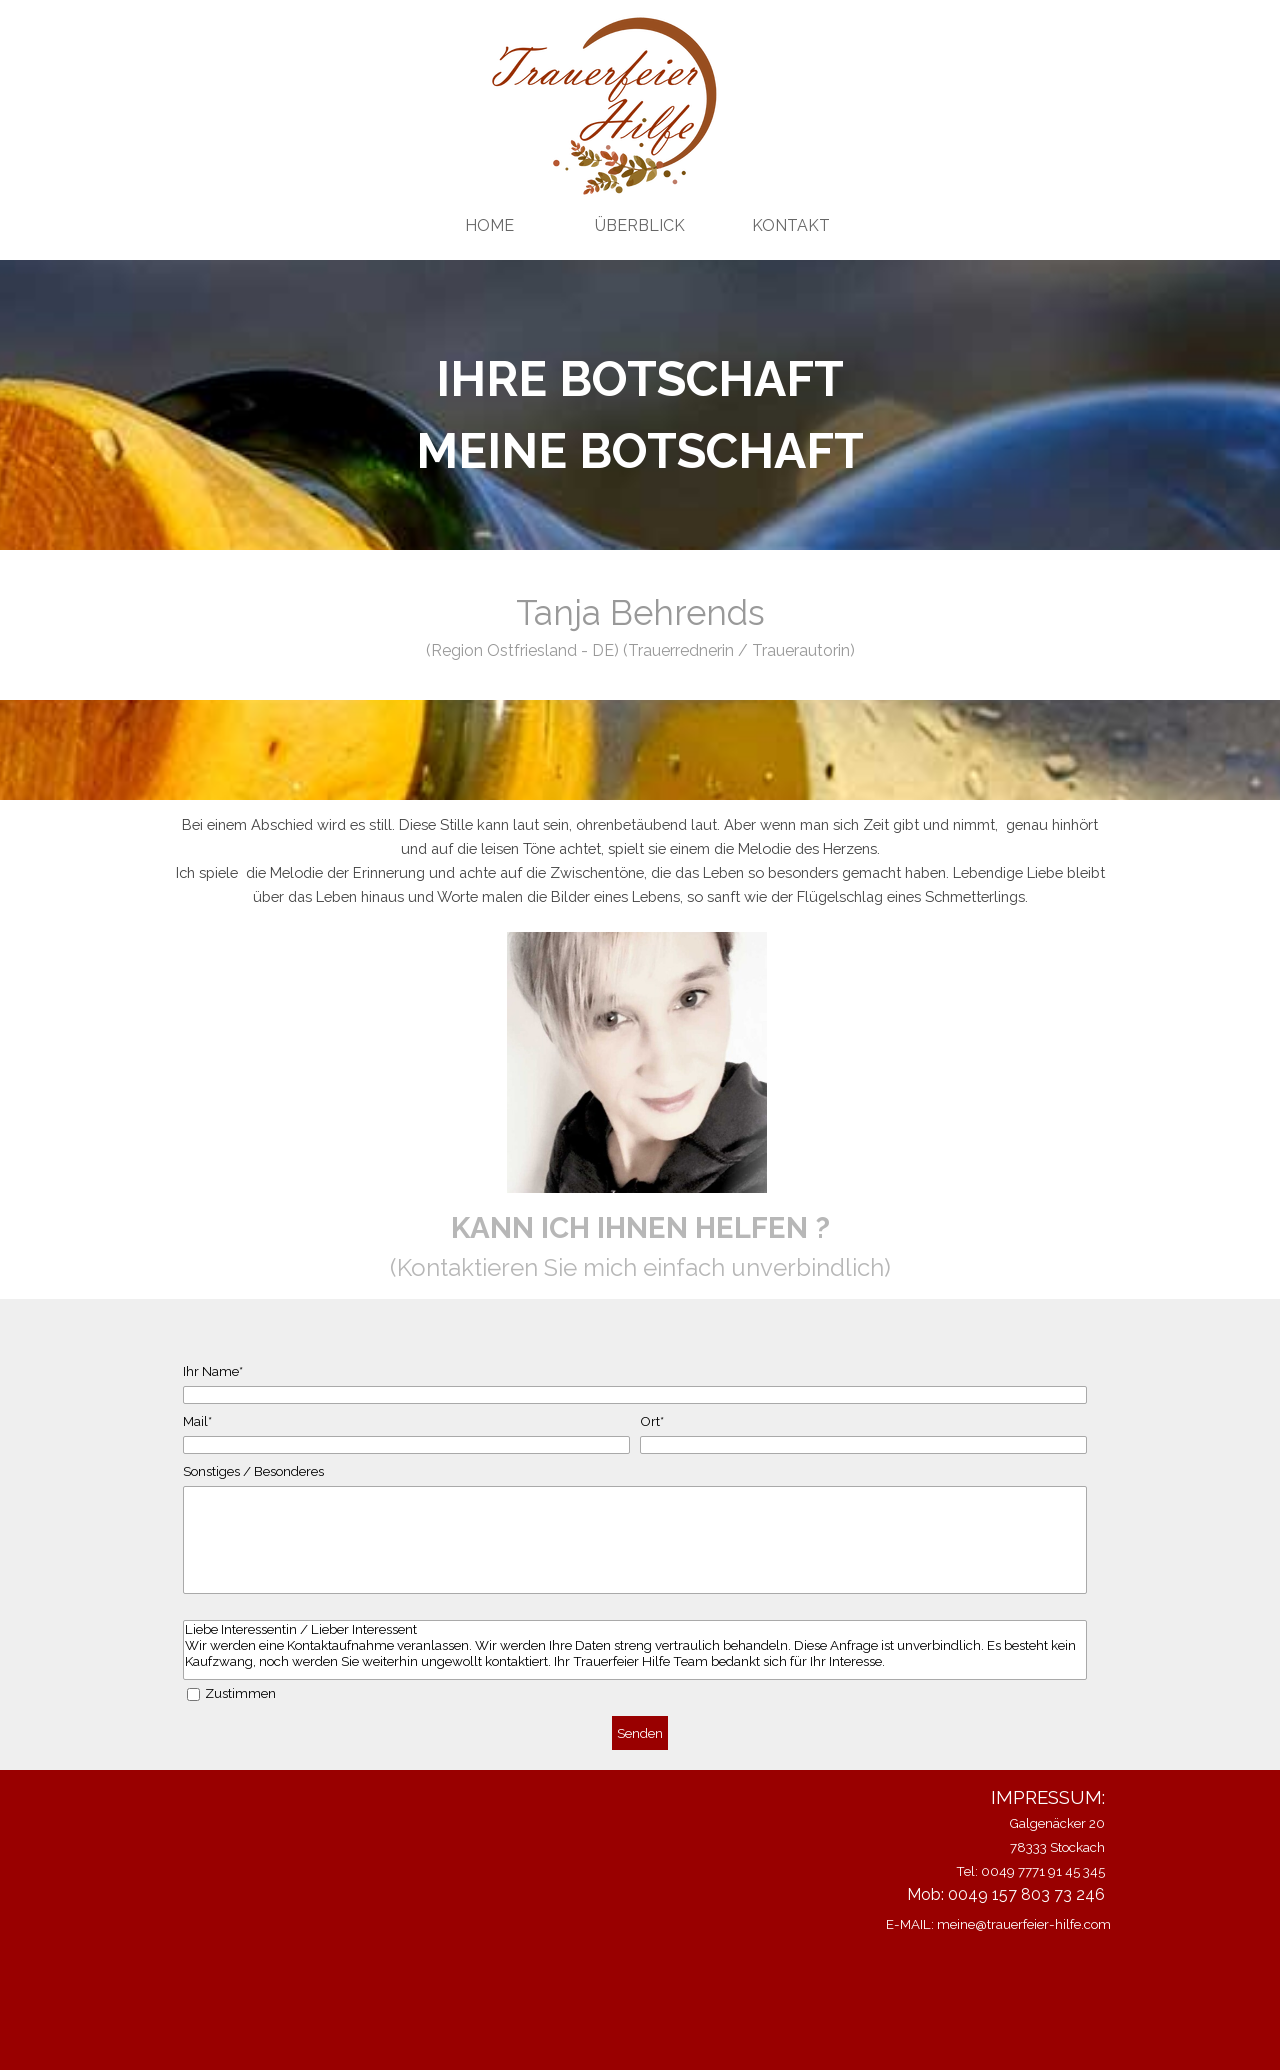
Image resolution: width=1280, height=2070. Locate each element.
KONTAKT (791, 225)
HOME (489, 225)
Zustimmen (240, 1693)
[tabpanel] (640, 415)
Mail (197, 1421)
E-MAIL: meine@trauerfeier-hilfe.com (998, 1924)
